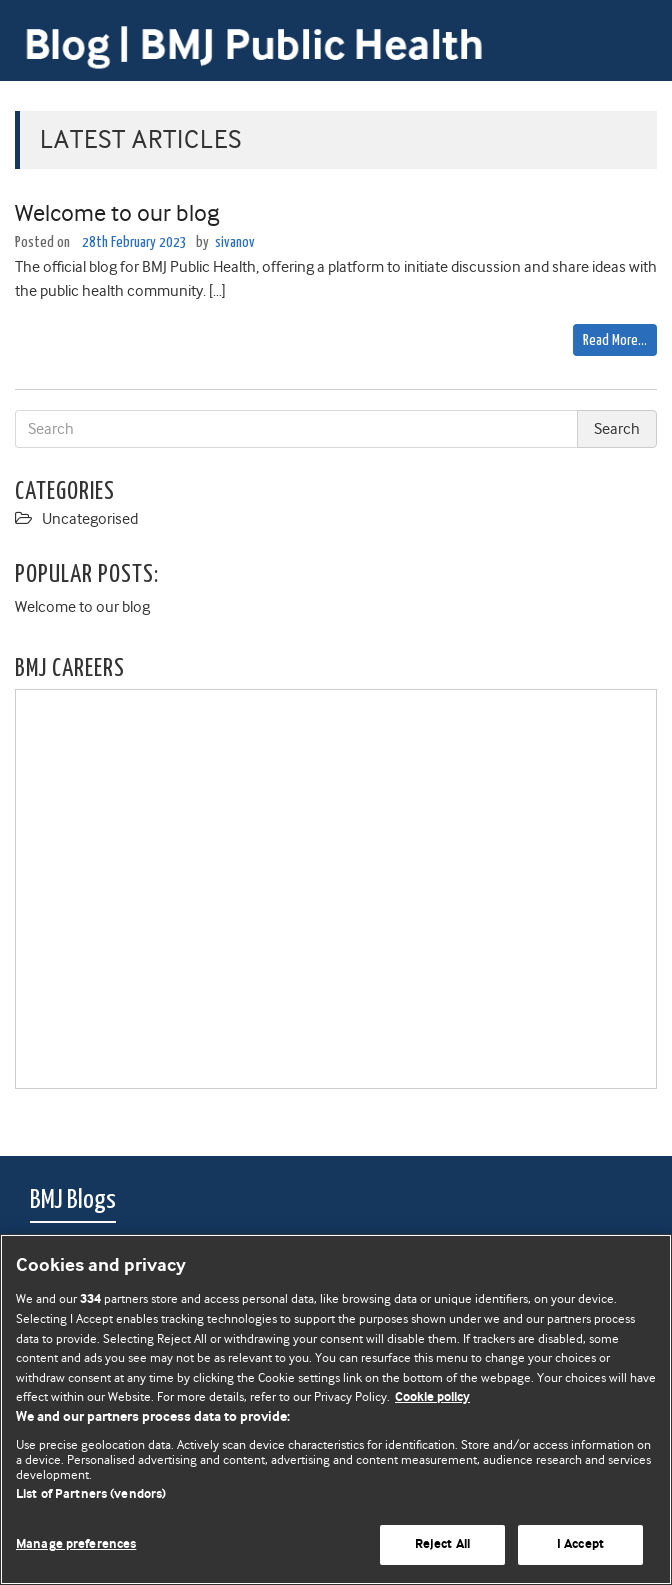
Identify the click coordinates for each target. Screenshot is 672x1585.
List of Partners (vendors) (91, 1494)
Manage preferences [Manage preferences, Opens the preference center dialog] (76, 1544)
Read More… (615, 340)
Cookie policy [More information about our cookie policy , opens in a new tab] (432, 1397)
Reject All (442, 1544)
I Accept (580, 1544)
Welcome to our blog (117, 213)
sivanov (235, 242)
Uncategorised (90, 519)
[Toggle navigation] (632, 27)
